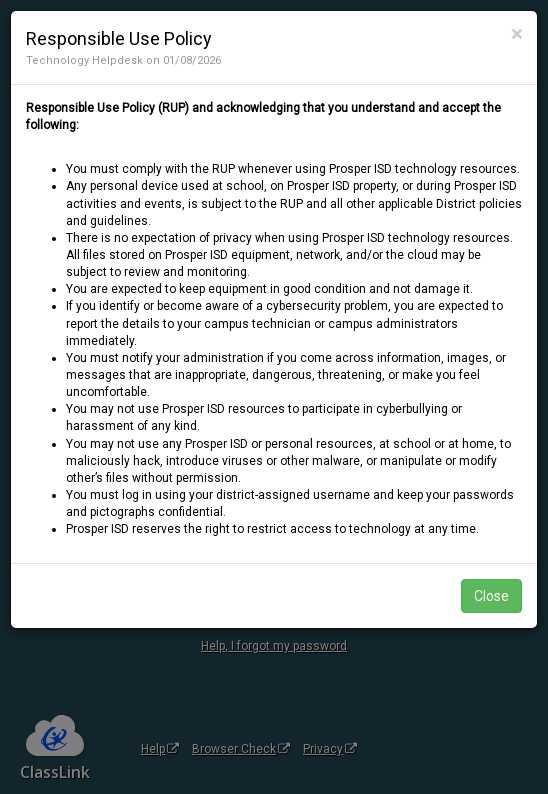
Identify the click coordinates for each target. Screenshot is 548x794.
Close (491, 596)
